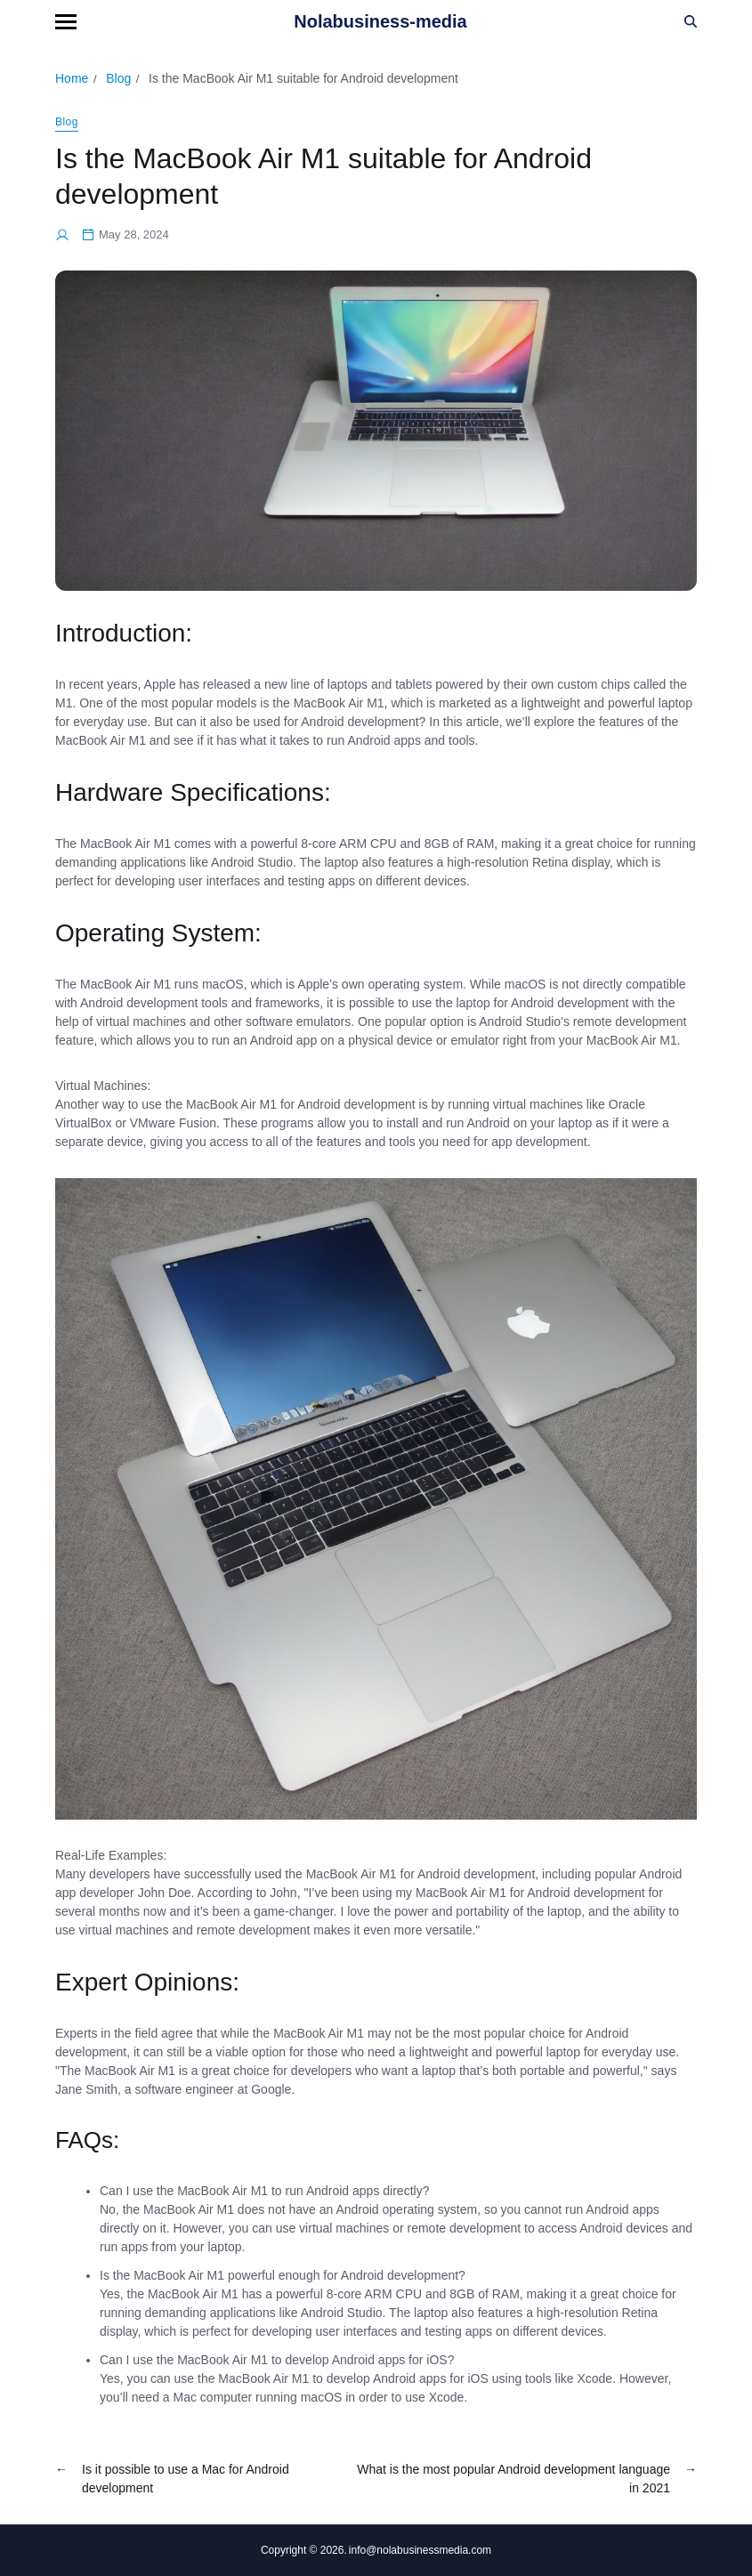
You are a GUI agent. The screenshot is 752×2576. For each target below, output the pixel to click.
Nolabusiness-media (380, 21)
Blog (66, 122)
